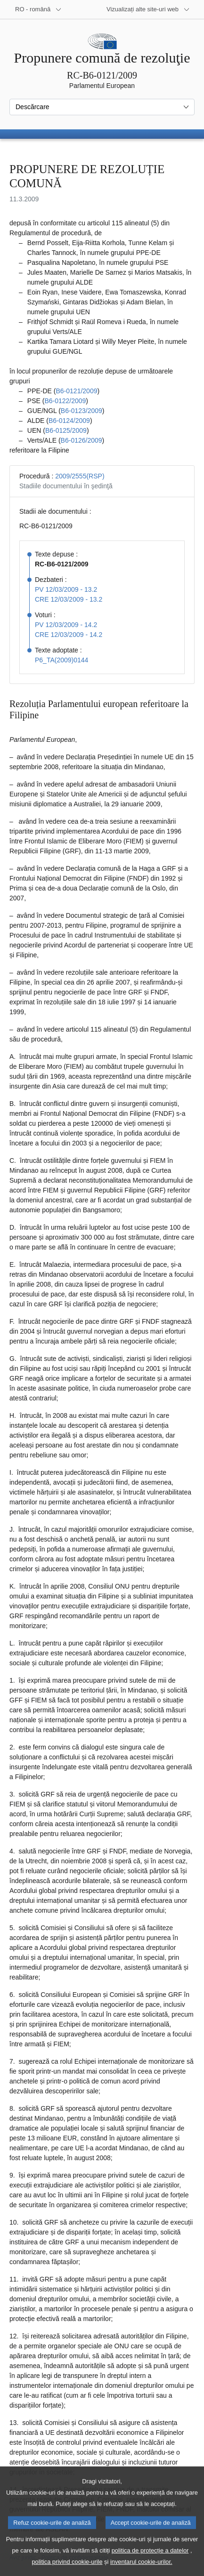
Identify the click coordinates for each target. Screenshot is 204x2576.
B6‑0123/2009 (81, 410)
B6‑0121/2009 (76, 391)
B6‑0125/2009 (66, 430)
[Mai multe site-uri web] (148, 9)
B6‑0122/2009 (65, 401)
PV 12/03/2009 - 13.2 (66, 589)
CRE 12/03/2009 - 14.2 (68, 634)
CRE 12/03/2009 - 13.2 (68, 599)
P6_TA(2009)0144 (61, 660)
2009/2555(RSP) (79, 476)
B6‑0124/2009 (69, 420)
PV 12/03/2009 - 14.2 (66, 624)
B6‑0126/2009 (81, 440)
